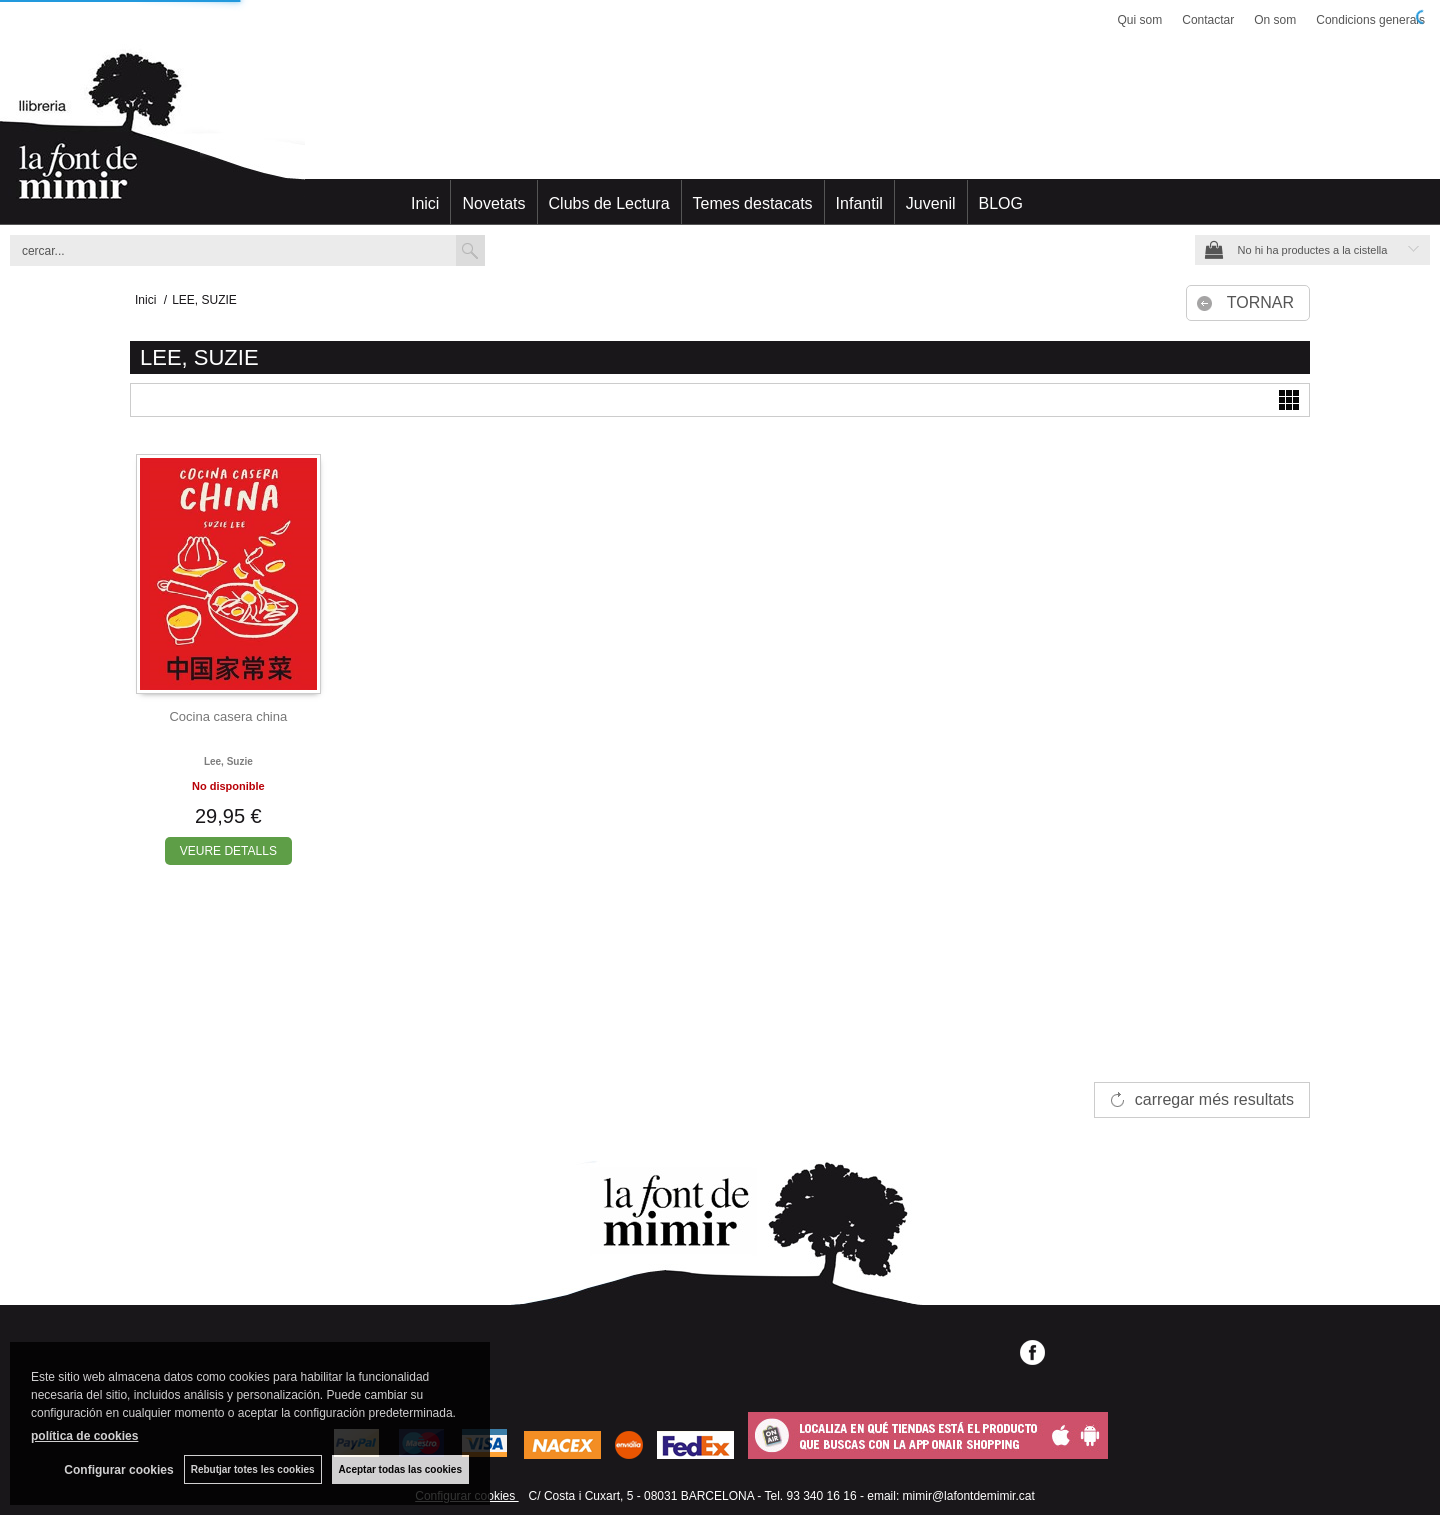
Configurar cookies (118, 1470)
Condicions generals (1370, 20)
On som (1275, 20)
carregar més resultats (1214, 1099)
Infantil (859, 203)
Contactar (1208, 20)
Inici (425, 203)
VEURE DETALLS (228, 851)
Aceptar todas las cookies (400, 1469)
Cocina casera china (228, 716)
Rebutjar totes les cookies (253, 1469)
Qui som (1140, 20)
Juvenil (931, 203)
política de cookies (84, 1436)
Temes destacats (753, 203)
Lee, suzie (228, 761)
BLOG (1001, 203)
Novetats (493, 203)
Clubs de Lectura (609, 203)
